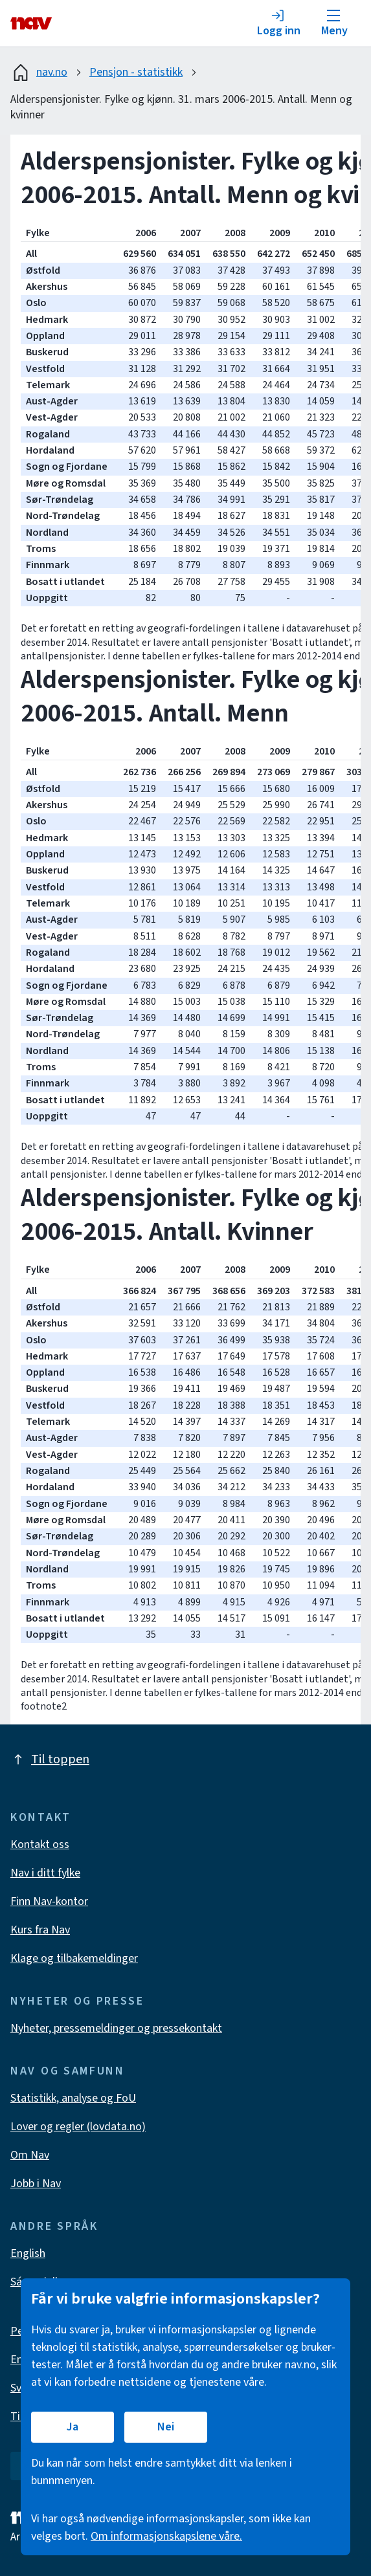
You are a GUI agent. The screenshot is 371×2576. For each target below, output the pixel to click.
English (27, 2253)
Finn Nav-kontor (49, 1901)
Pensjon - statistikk (136, 72)
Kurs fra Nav (40, 1930)
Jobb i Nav (35, 2183)
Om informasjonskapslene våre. (166, 2536)
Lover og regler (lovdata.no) (78, 2127)
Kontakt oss (39, 1844)
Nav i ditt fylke (45, 1873)
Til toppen (49, 1759)
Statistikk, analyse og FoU (73, 2098)
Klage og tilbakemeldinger (74, 1958)
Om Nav (29, 2155)
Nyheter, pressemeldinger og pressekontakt (116, 2028)
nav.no (38, 72)
